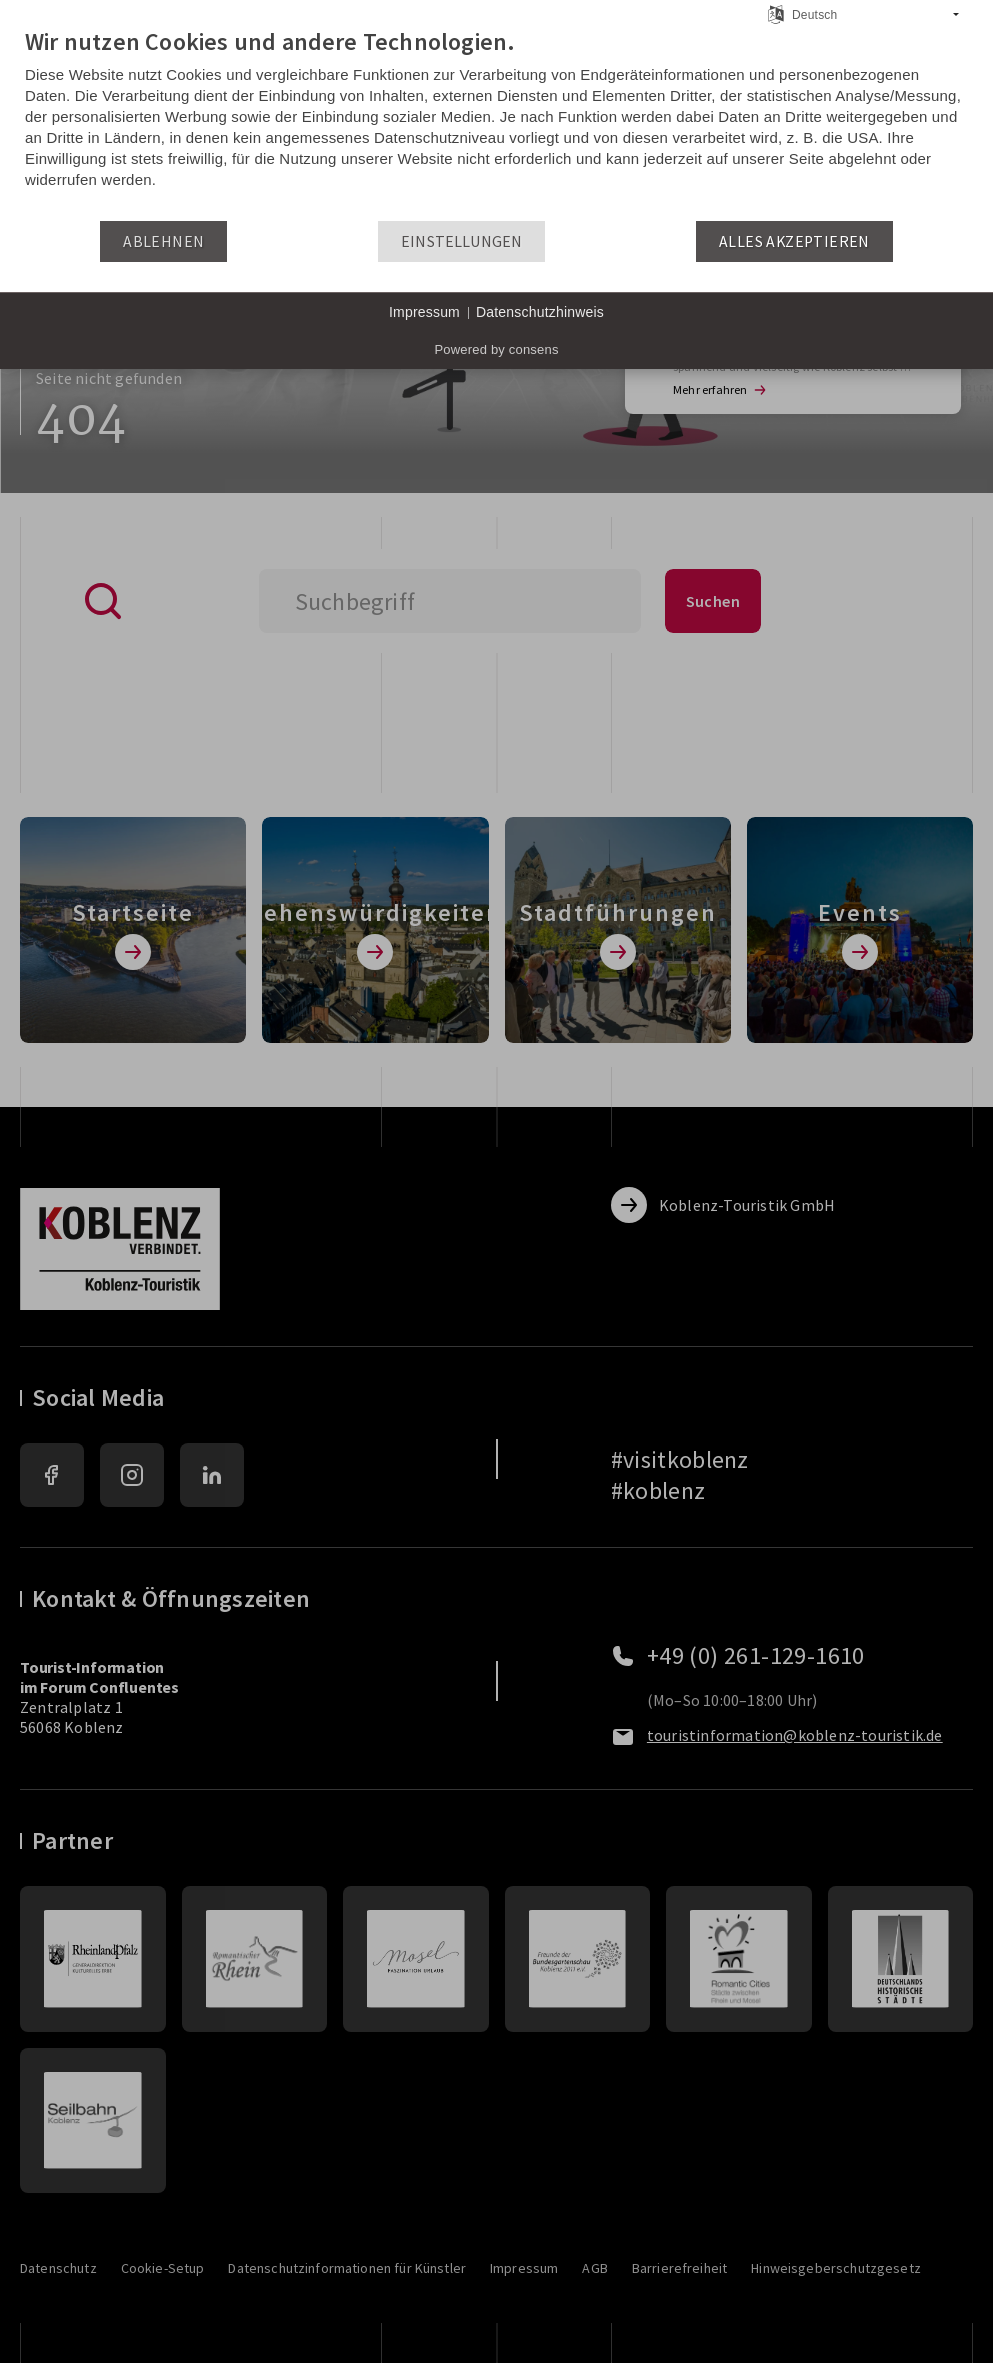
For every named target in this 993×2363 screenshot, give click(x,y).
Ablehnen (163, 241)
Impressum (424, 312)
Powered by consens (496, 349)
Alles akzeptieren (794, 241)
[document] (496, 123)
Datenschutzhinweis (540, 312)
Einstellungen (462, 241)
